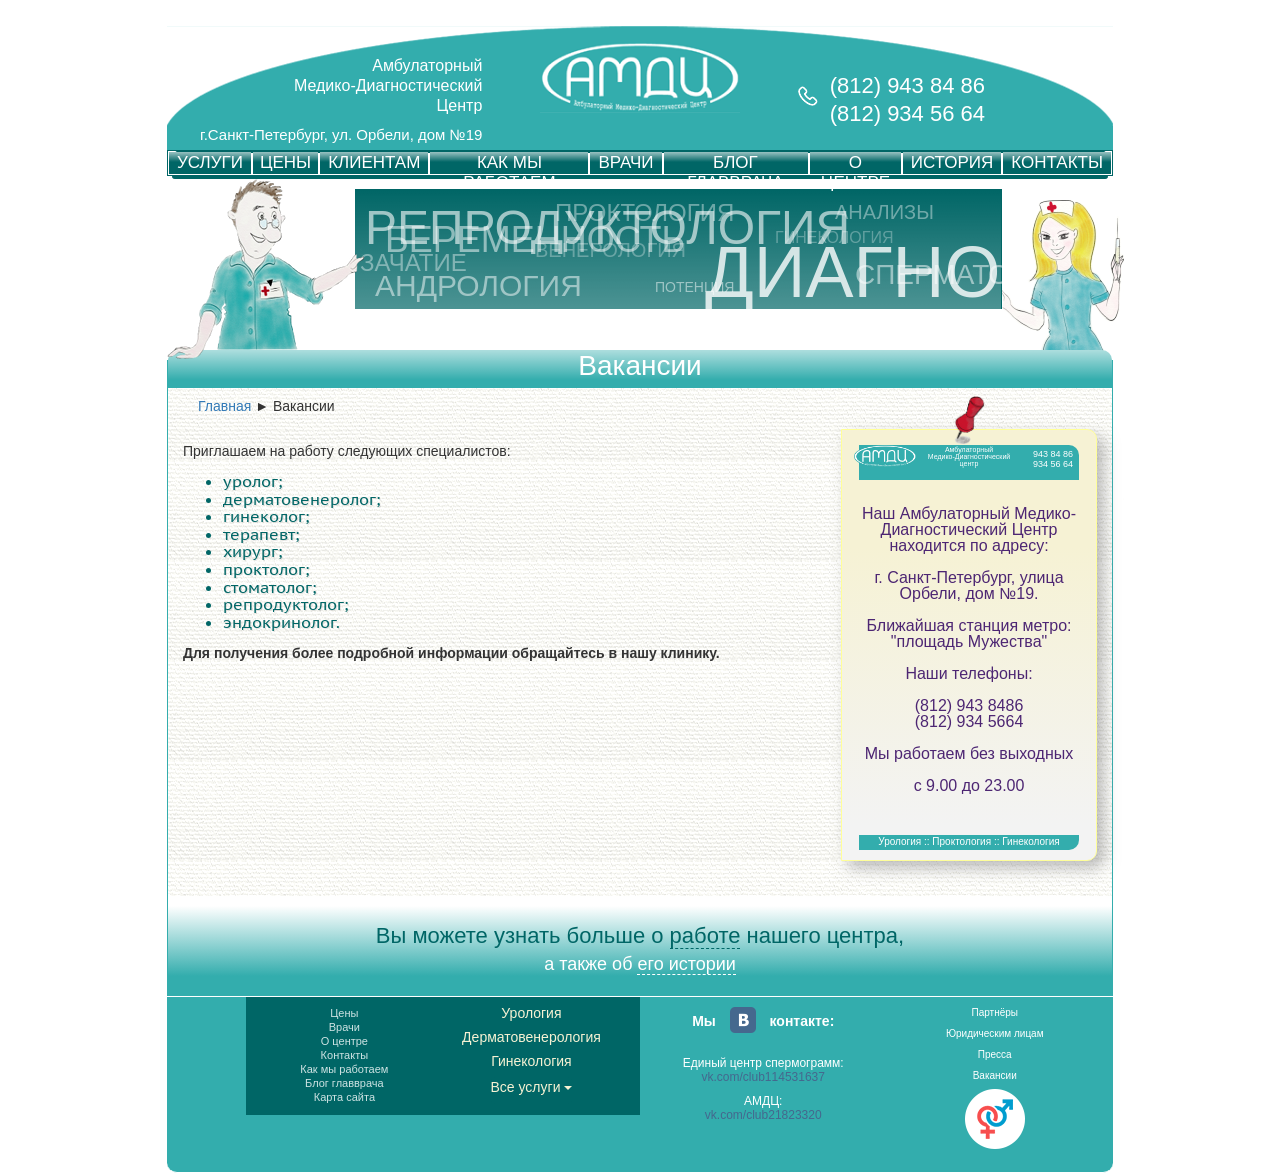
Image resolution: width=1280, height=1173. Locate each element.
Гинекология (531, 1061)
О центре (344, 1041)
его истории (686, 964)
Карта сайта (344, 1097)
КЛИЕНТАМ (374, 162)
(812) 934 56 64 (907, 113)
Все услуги (532, 1087)
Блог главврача (344, 1083)
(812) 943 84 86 (907, 85)
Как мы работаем (344, 1069)
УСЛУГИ (210, 162)
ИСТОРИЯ (952, 162)
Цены (344, 1013)
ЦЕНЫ (285, 162)
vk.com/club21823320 (763, 1115)
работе (705, 935)
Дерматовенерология (531, 1037)
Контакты (345, 1055)
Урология (531, 1013)
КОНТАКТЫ (1057, 162)
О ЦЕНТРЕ (855, 163)
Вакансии (995, 1075)
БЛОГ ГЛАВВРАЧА (735, 163)
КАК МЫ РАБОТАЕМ (509, 163)
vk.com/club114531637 (763, 1077)
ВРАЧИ (625, 162)
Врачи (344, 1027)
